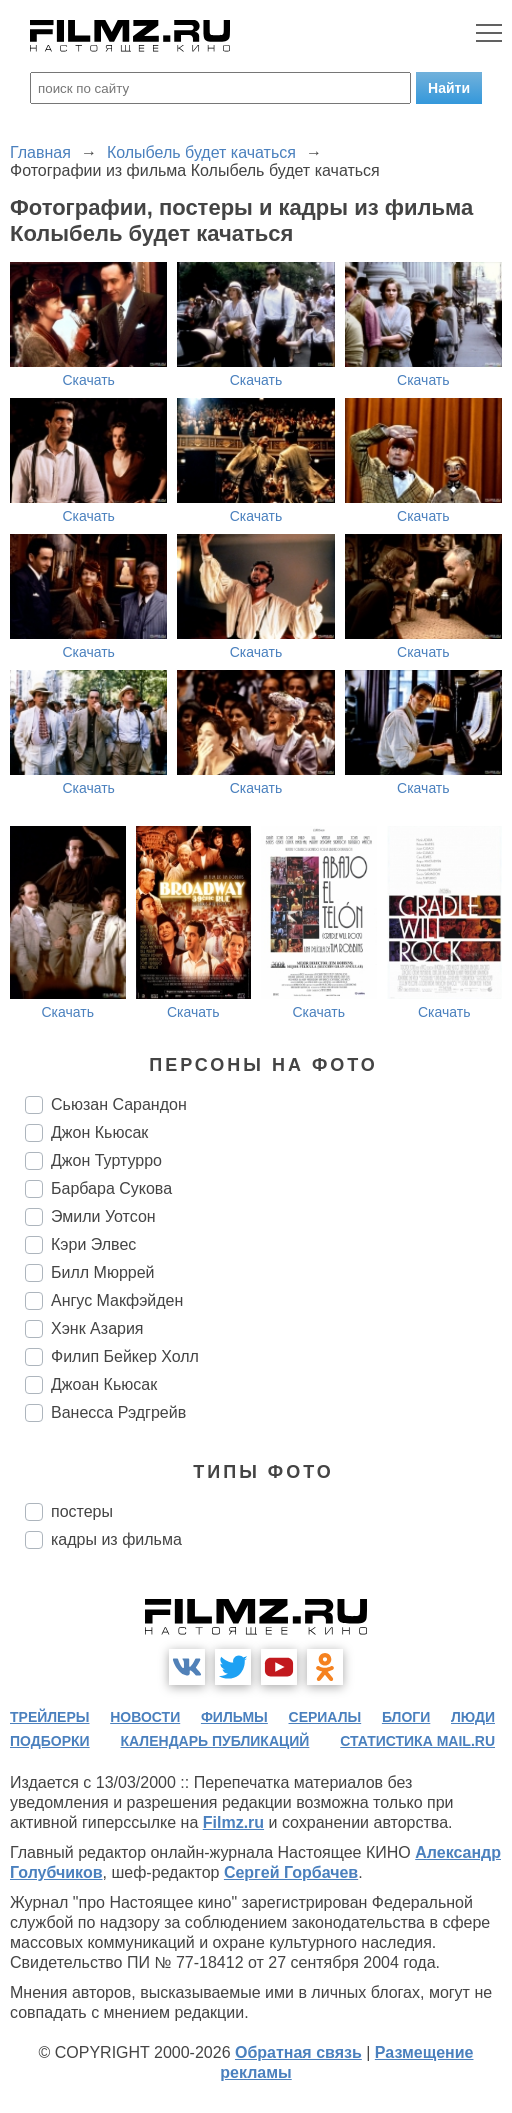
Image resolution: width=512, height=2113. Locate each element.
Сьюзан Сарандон (119, 1104)
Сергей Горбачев (291, 1872)
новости (145, 1717)
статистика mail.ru (417, 1741)
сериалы (325, 1717)
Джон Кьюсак (99, 1132)
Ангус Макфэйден (117, 1300)
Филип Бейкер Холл (125, 1356)
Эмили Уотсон (103, 1216)
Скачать (88, 380)
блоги (406, 1717)
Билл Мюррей (103, 1272)
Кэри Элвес (93, 1244)
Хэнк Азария (97, 1328)
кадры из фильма (116, 1539)
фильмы (234, 1717)
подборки (50, 1741)
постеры (82, 1511)
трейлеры (50, 1717)
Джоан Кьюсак (104, 1384)
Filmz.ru (233, 1822)
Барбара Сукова (111, 1188)
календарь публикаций (215, 1741)
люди (473, 1717)
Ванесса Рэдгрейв (118, 1412)
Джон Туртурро (106, 1160)
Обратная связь (298, 2052)
